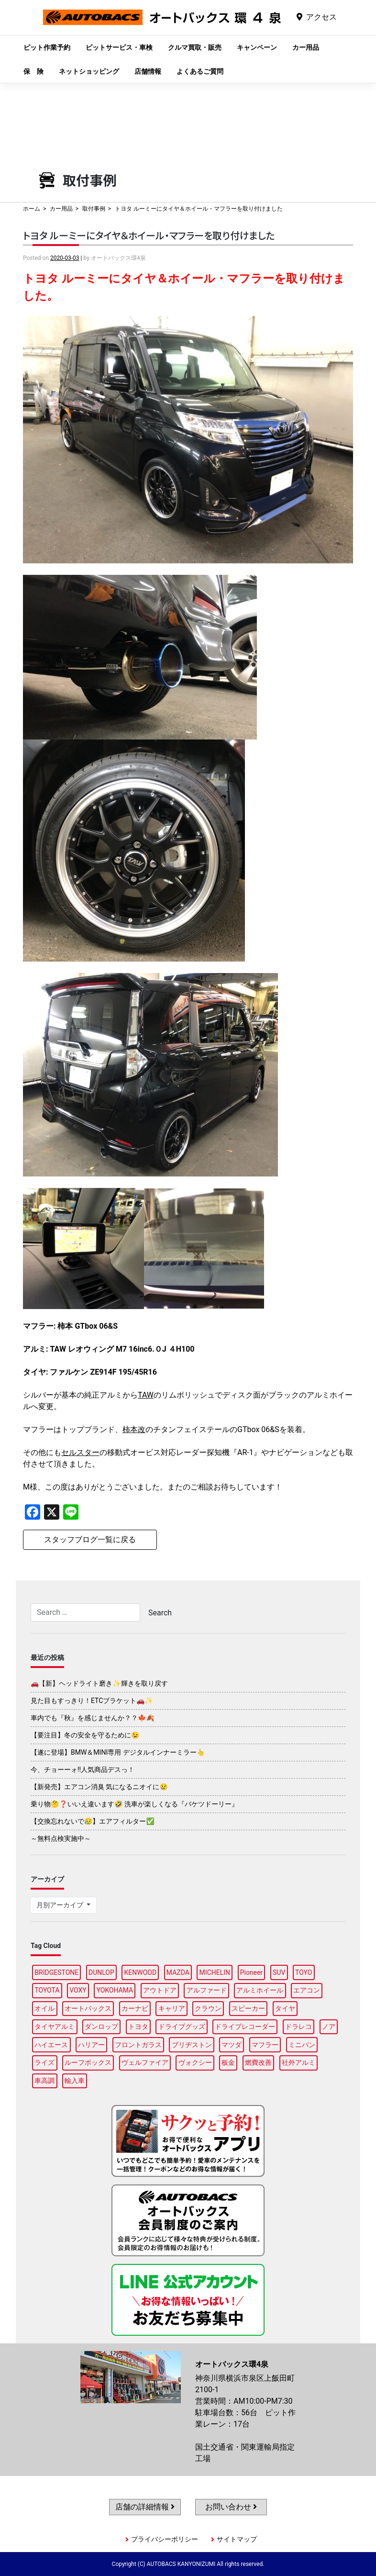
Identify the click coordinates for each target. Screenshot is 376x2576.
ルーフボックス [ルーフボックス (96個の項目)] (88, 2062)
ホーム (31, 208)
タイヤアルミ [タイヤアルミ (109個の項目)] (54, 2026)
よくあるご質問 (200, 71)
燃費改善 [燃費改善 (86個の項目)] (258, 2062)
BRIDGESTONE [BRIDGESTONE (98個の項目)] (56, 1972)
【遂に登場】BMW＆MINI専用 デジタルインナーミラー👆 (118, 1752)
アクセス (321, 17)
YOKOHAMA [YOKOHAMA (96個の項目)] (114, 1990)
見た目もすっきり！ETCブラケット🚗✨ (92, 1700)
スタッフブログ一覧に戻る (90, 1539)
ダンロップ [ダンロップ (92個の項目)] (101, 2026)
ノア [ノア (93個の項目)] (328, 2026)
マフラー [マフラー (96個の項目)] (265, 2045)
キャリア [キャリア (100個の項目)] (171, 2008)
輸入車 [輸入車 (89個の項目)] (75, 2080)
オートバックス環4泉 (162, 25)
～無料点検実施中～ (61, 1838)
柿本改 (133, 1429)
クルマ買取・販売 (194, 47)
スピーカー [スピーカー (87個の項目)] (248, 2008)
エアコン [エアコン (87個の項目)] (306, 1990)
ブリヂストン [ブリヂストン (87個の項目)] (192, 2045)
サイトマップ (237, 2539)
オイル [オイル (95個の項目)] (44, 2008)
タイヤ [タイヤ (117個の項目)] (285, 2008)
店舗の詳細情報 (145, 2506)
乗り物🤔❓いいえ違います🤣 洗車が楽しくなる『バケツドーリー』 (134, 1804)
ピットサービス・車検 (119, 47)
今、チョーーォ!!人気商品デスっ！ (82, 1769)
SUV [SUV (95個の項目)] (279, 1972)
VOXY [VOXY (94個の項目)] (78, 1990)
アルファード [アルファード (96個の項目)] (207, 1990)
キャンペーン (257, 47)
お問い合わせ (231, 2506)
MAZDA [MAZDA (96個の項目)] (177, 1972)
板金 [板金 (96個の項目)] (228, 2062)
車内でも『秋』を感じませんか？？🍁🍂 (93, 1718)
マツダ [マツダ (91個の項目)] (231, 2045)
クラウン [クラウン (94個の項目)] (208, 2008)
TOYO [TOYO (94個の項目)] (303, 1972)
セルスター (80, 1452)
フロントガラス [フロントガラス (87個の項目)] (138, 2045)
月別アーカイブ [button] (60, 1905)
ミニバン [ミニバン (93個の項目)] (301, 2045)
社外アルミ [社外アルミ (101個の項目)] (298, 2062)
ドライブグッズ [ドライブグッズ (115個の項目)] (181, 2026)
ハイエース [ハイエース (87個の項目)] (51, 2045)
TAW (146, 1395)
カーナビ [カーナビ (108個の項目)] (135, 2008)
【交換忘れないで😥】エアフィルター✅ (93, 1821)
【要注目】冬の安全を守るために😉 (85, 1735)
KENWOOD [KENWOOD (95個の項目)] (140, 1972)
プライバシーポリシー (164, 2539)
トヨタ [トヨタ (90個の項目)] (138, 2026)
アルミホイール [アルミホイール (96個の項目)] (259, 1990)
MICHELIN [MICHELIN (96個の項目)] (214, 1972)
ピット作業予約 (46, 47)
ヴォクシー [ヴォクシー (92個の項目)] (195, 2062)
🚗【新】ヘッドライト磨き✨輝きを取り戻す (99, 1683)
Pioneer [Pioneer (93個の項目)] (251, 1972)
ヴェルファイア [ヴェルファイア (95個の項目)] (145, 2062)
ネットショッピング (89, 71)
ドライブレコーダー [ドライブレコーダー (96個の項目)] (245, 2026)
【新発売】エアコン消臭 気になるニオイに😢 (99, 1787)
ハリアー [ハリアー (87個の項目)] (91, 2045)
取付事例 (93, 208)
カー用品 (305, 47)
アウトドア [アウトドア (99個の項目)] (160, 1990)
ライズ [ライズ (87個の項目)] (44, 2062)
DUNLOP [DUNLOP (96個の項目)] (101, 1972)
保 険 (33, 71)
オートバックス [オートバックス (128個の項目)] (88, 2008)
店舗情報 (147, 71)
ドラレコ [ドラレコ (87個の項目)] (298, 2026)
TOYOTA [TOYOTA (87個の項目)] (46, 1990)
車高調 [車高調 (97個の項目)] (44, 2080)
